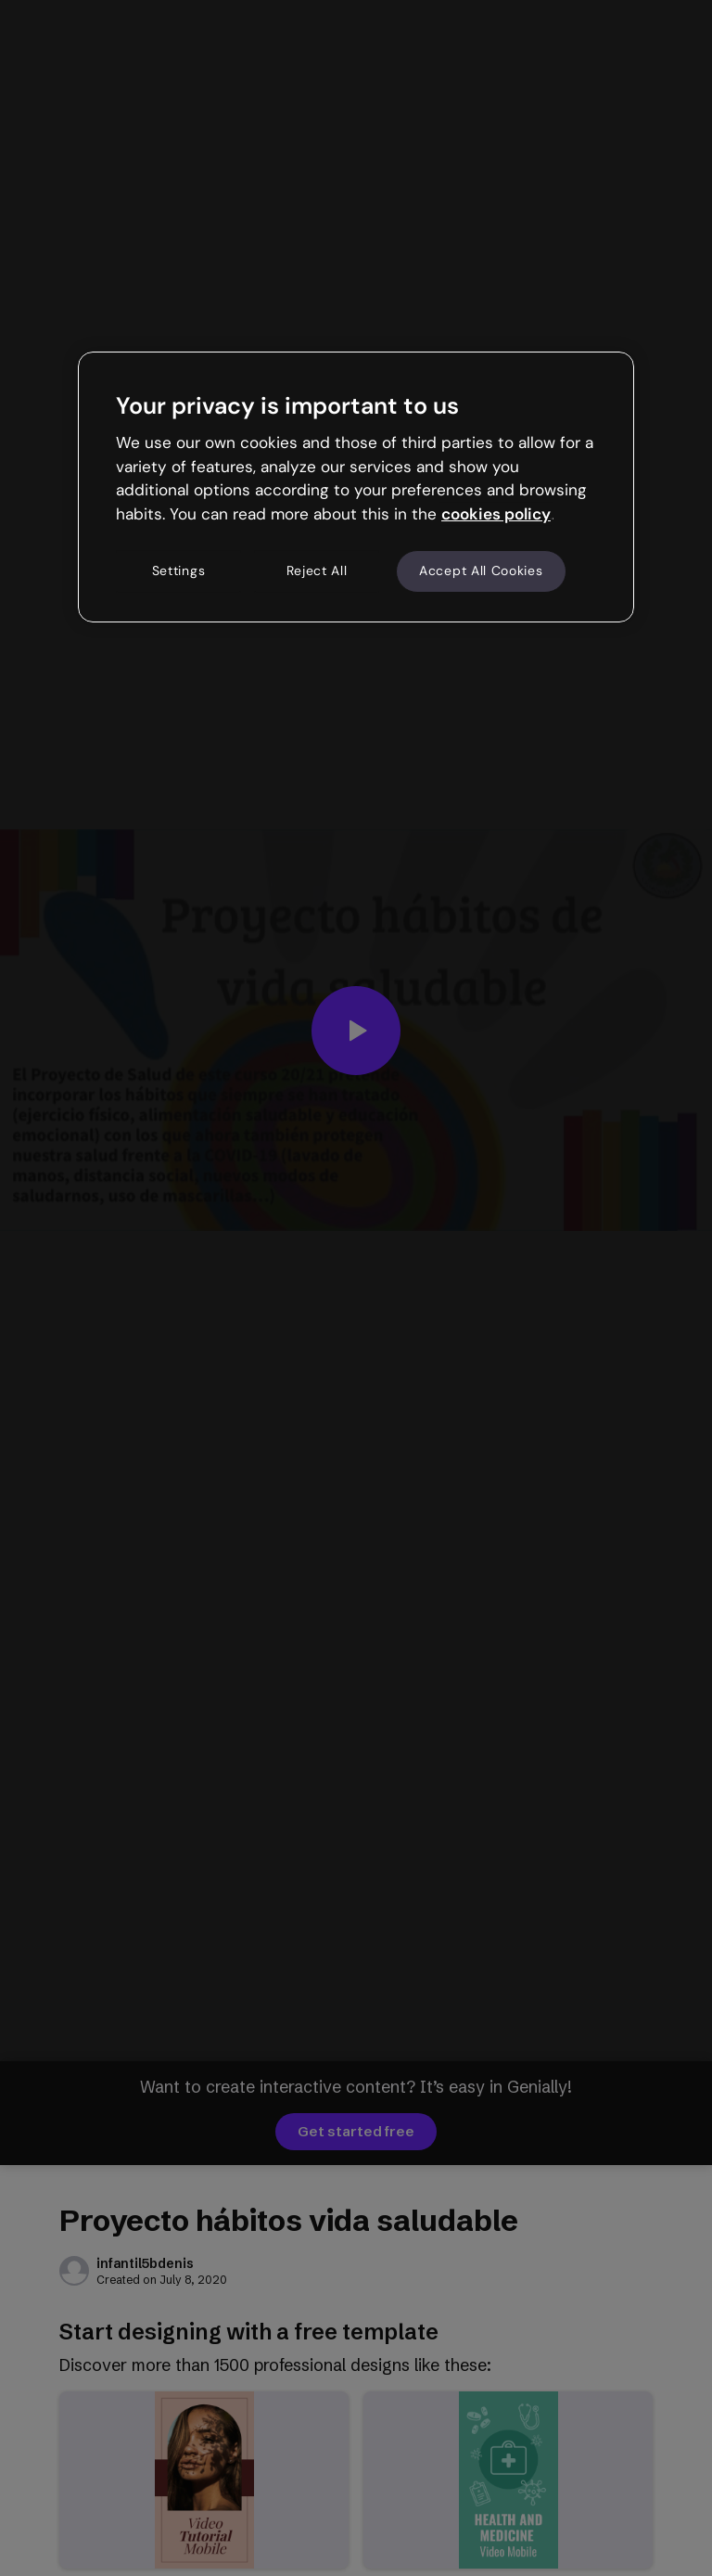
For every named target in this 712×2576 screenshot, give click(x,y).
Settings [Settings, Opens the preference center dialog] (179, 570)
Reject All (317, 570)
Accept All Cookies (481, 570)
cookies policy (496, 514)
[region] (356, 487)
